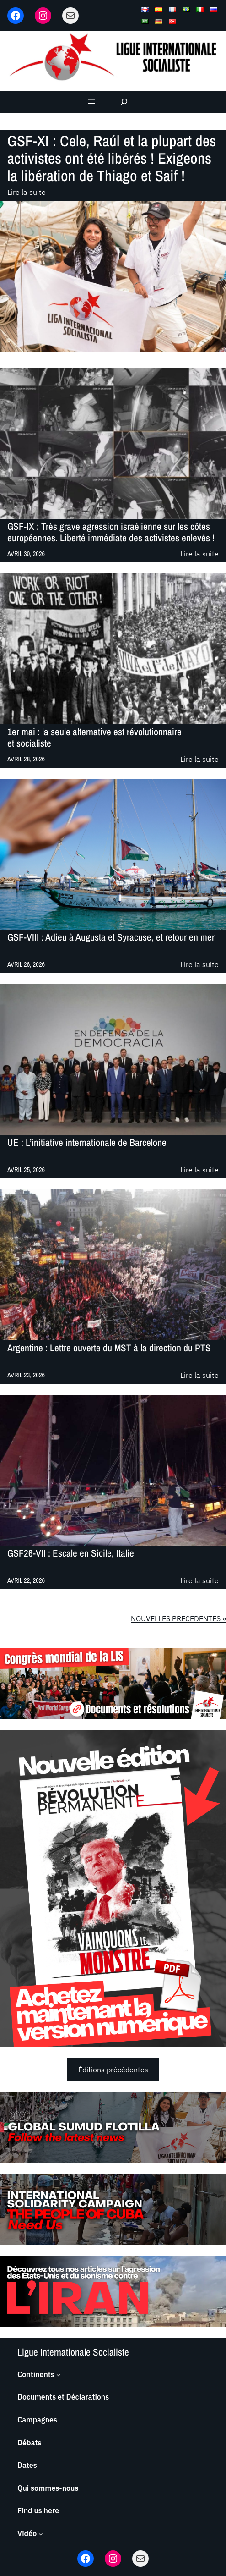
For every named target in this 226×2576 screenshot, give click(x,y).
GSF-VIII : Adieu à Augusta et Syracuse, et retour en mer (111, 938)
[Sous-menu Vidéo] (40, 2534)
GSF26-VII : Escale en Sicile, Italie (70, 1554)
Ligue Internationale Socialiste (73, 2352)
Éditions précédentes (113, 2069)
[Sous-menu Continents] (58, 2374)
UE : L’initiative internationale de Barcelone (87, 1143)
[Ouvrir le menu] (91, 101)
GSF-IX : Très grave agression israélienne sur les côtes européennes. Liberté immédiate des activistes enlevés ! (111, 532)
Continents (35, 2374)
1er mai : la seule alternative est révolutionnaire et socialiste (94, 738)
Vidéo (27, 2533)
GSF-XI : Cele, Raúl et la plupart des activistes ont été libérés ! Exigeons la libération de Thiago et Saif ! (111, 158)
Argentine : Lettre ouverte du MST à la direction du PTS (109, 1348)
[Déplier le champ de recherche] (124, 102)
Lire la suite (26, 192)
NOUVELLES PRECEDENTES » (178, 1618)
